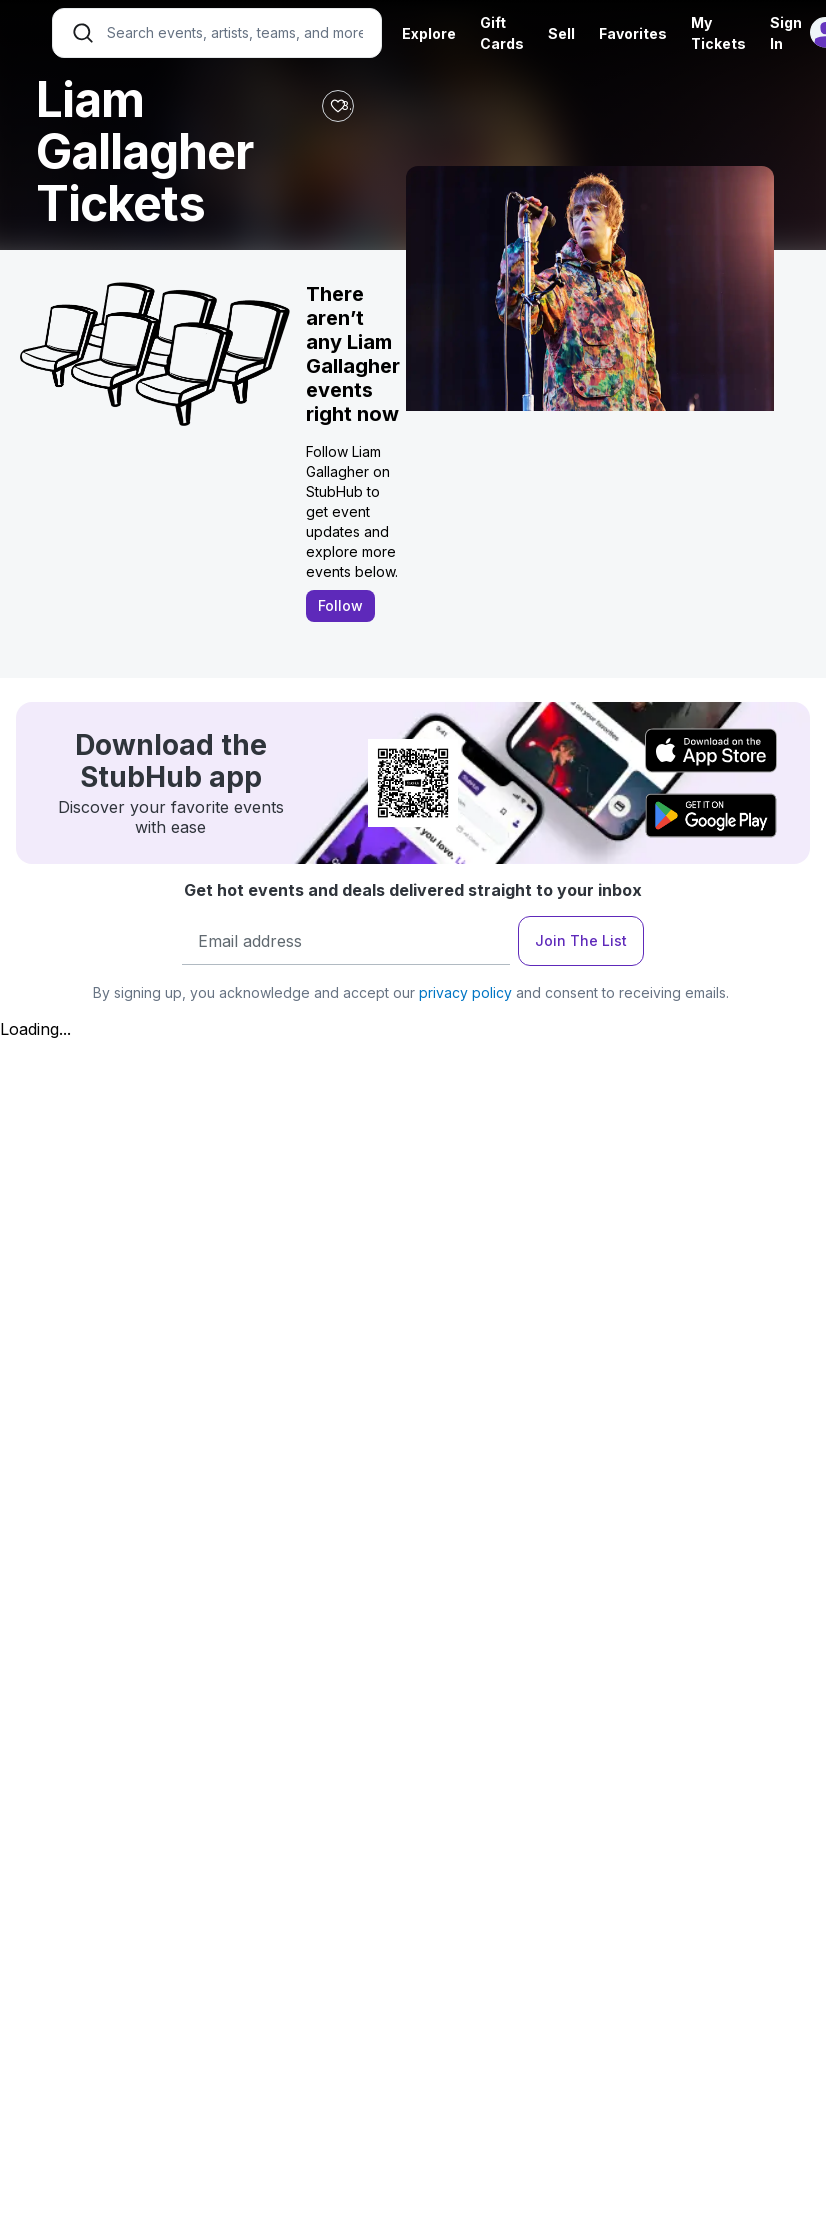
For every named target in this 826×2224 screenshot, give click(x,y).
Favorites (633, 33)
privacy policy (465, 992)
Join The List (581, 940)
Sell (561, 33)
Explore (429, 33)
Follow (340, 605)
